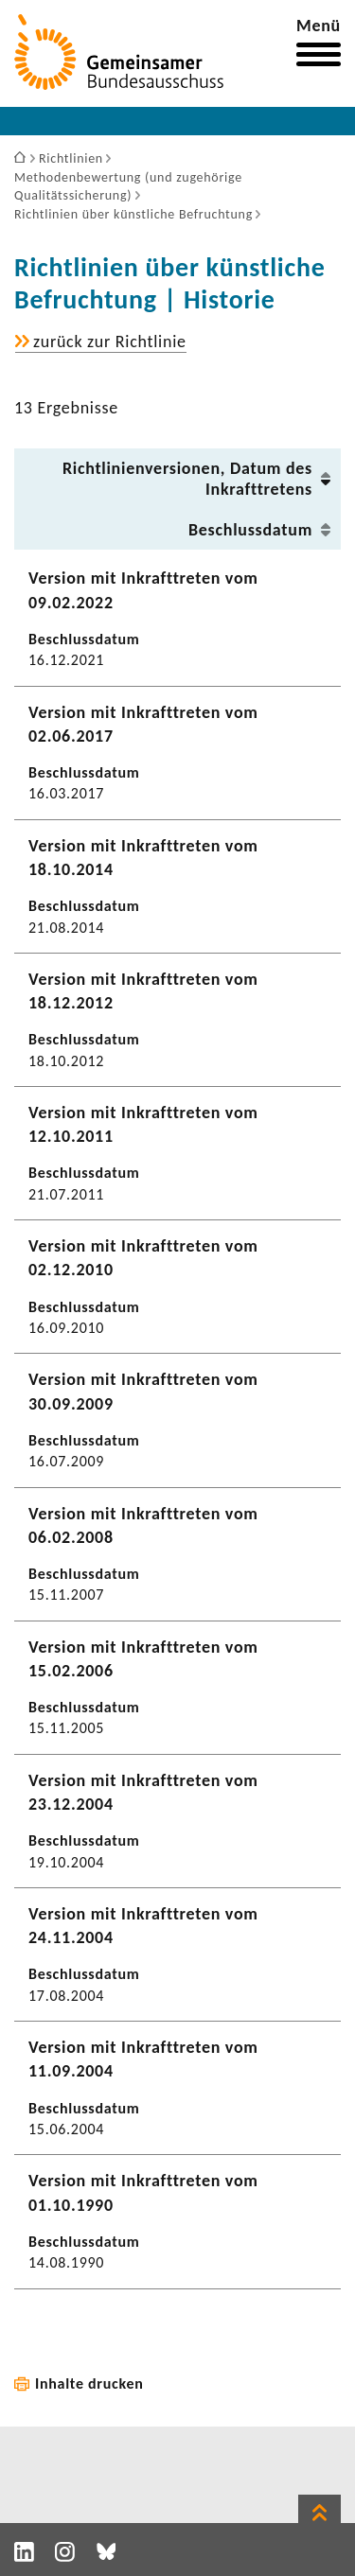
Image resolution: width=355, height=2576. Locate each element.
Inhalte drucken (89, 2383)
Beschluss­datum (250, 529)
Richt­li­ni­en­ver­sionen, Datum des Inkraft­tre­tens (187, 479)
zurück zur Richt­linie (109, 342)
